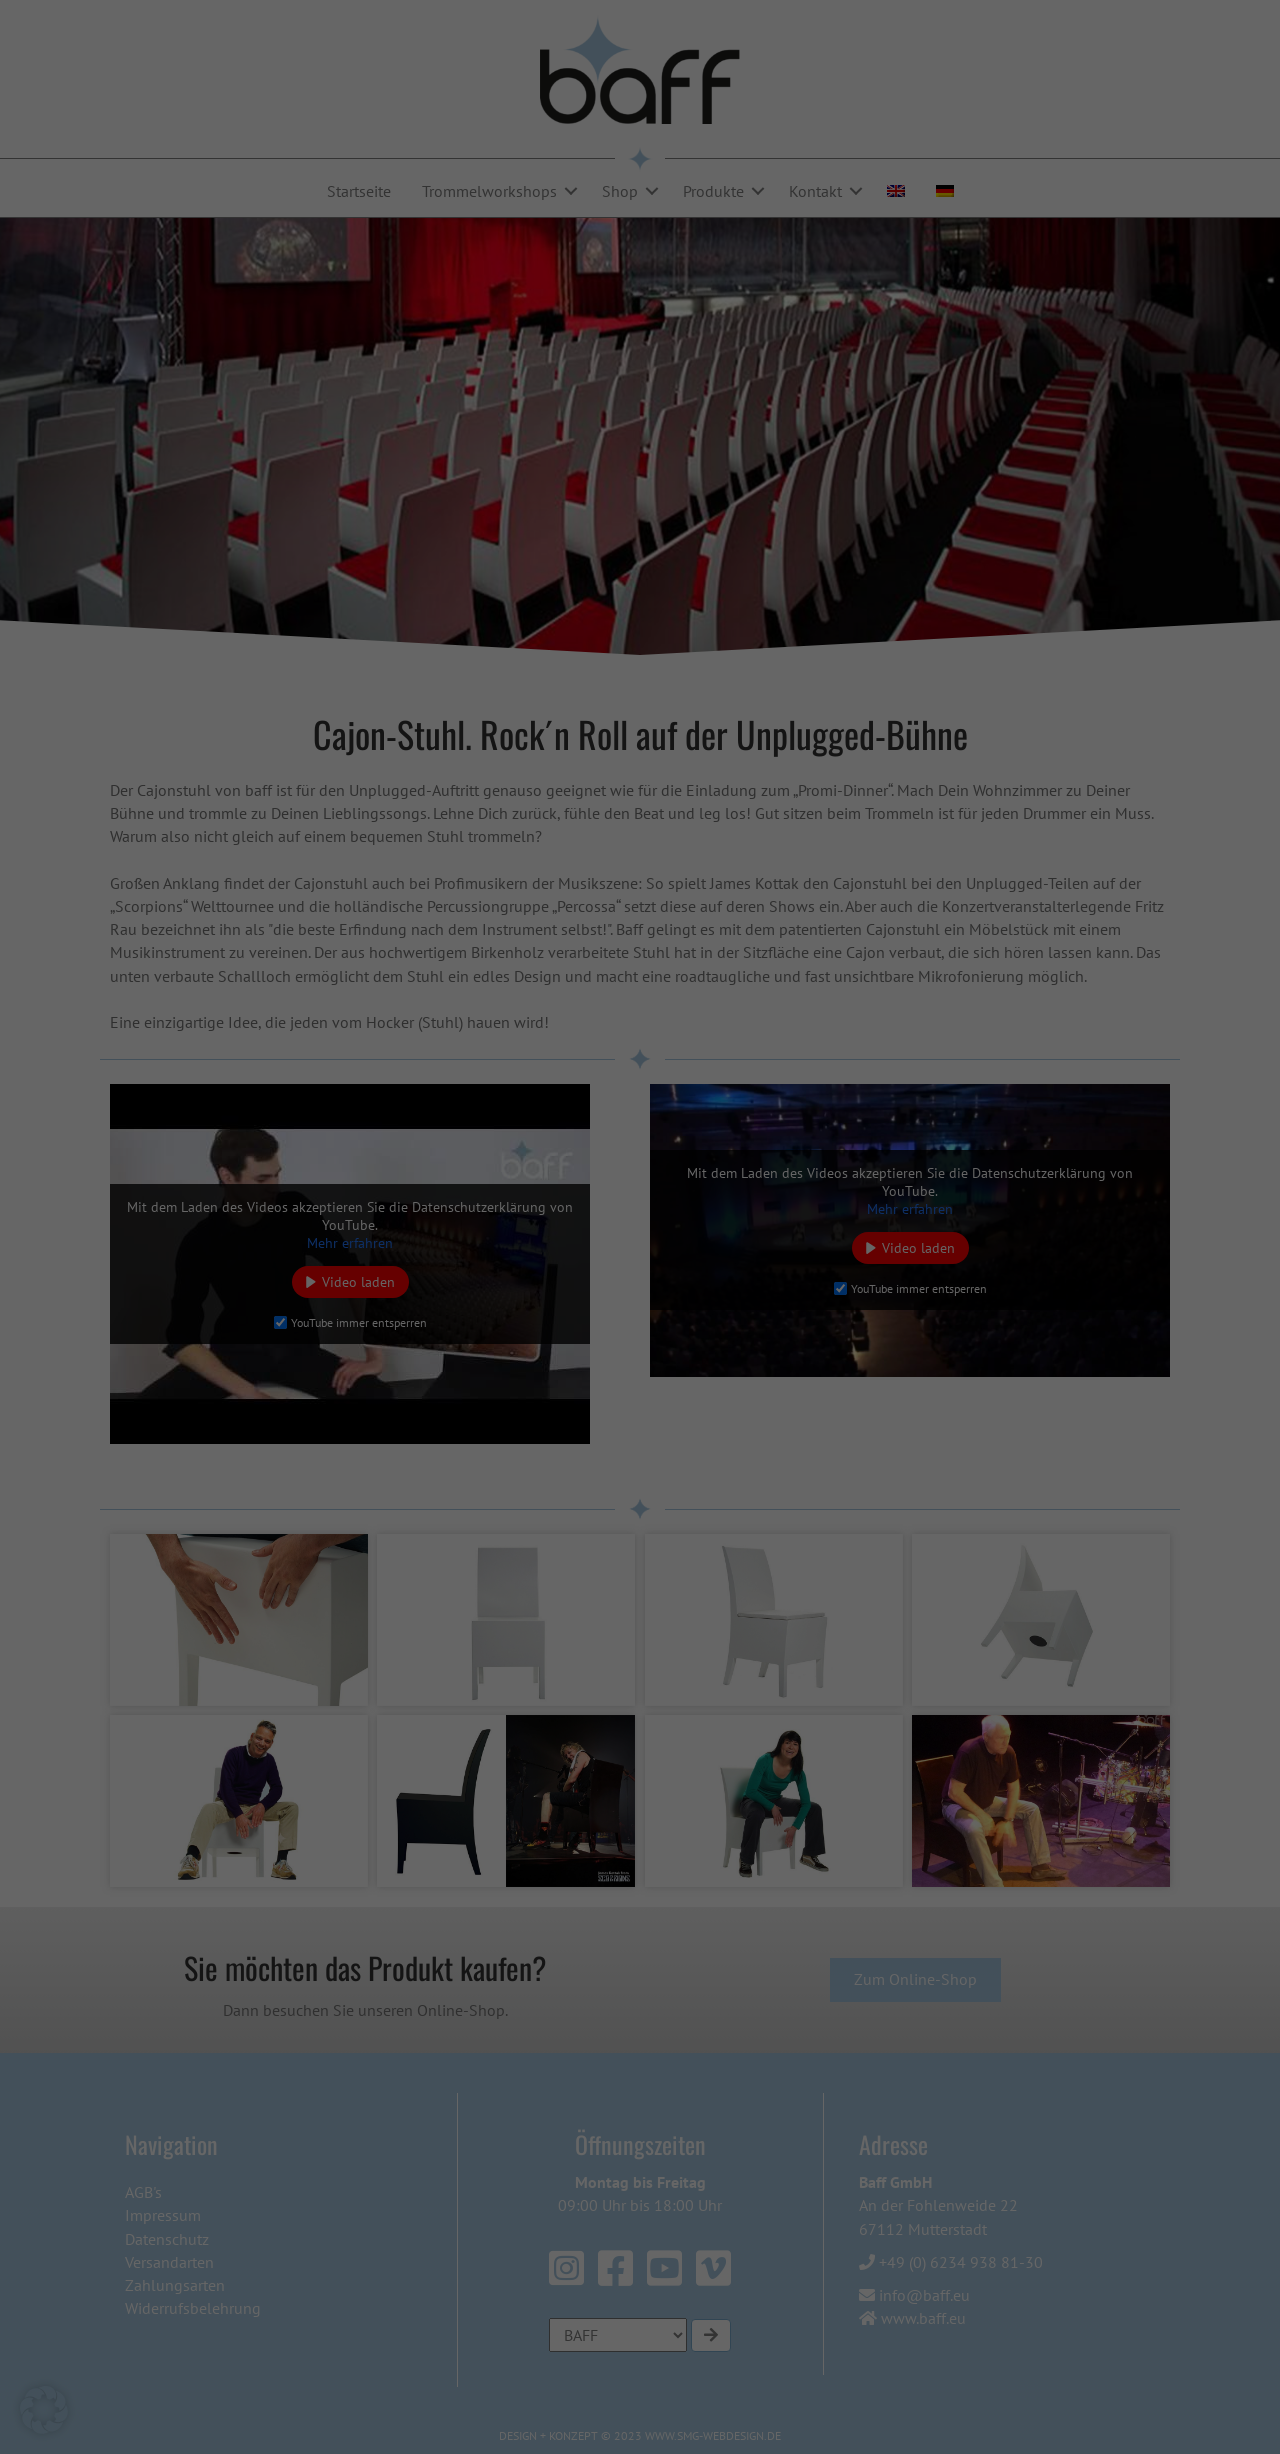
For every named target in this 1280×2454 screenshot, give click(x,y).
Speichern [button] (832, 1451)
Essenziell (705, 863)
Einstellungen (407, 1175)
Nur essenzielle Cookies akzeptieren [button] (640, 1510)
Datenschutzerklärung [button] (648, 1616)
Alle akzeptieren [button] (448, 1451)
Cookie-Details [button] (554, 1616)
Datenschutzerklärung (338, 1117)
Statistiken (708, 966)
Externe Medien (723, 1069)
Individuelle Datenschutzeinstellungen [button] (640, 1569)
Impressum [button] (733, 1616)
